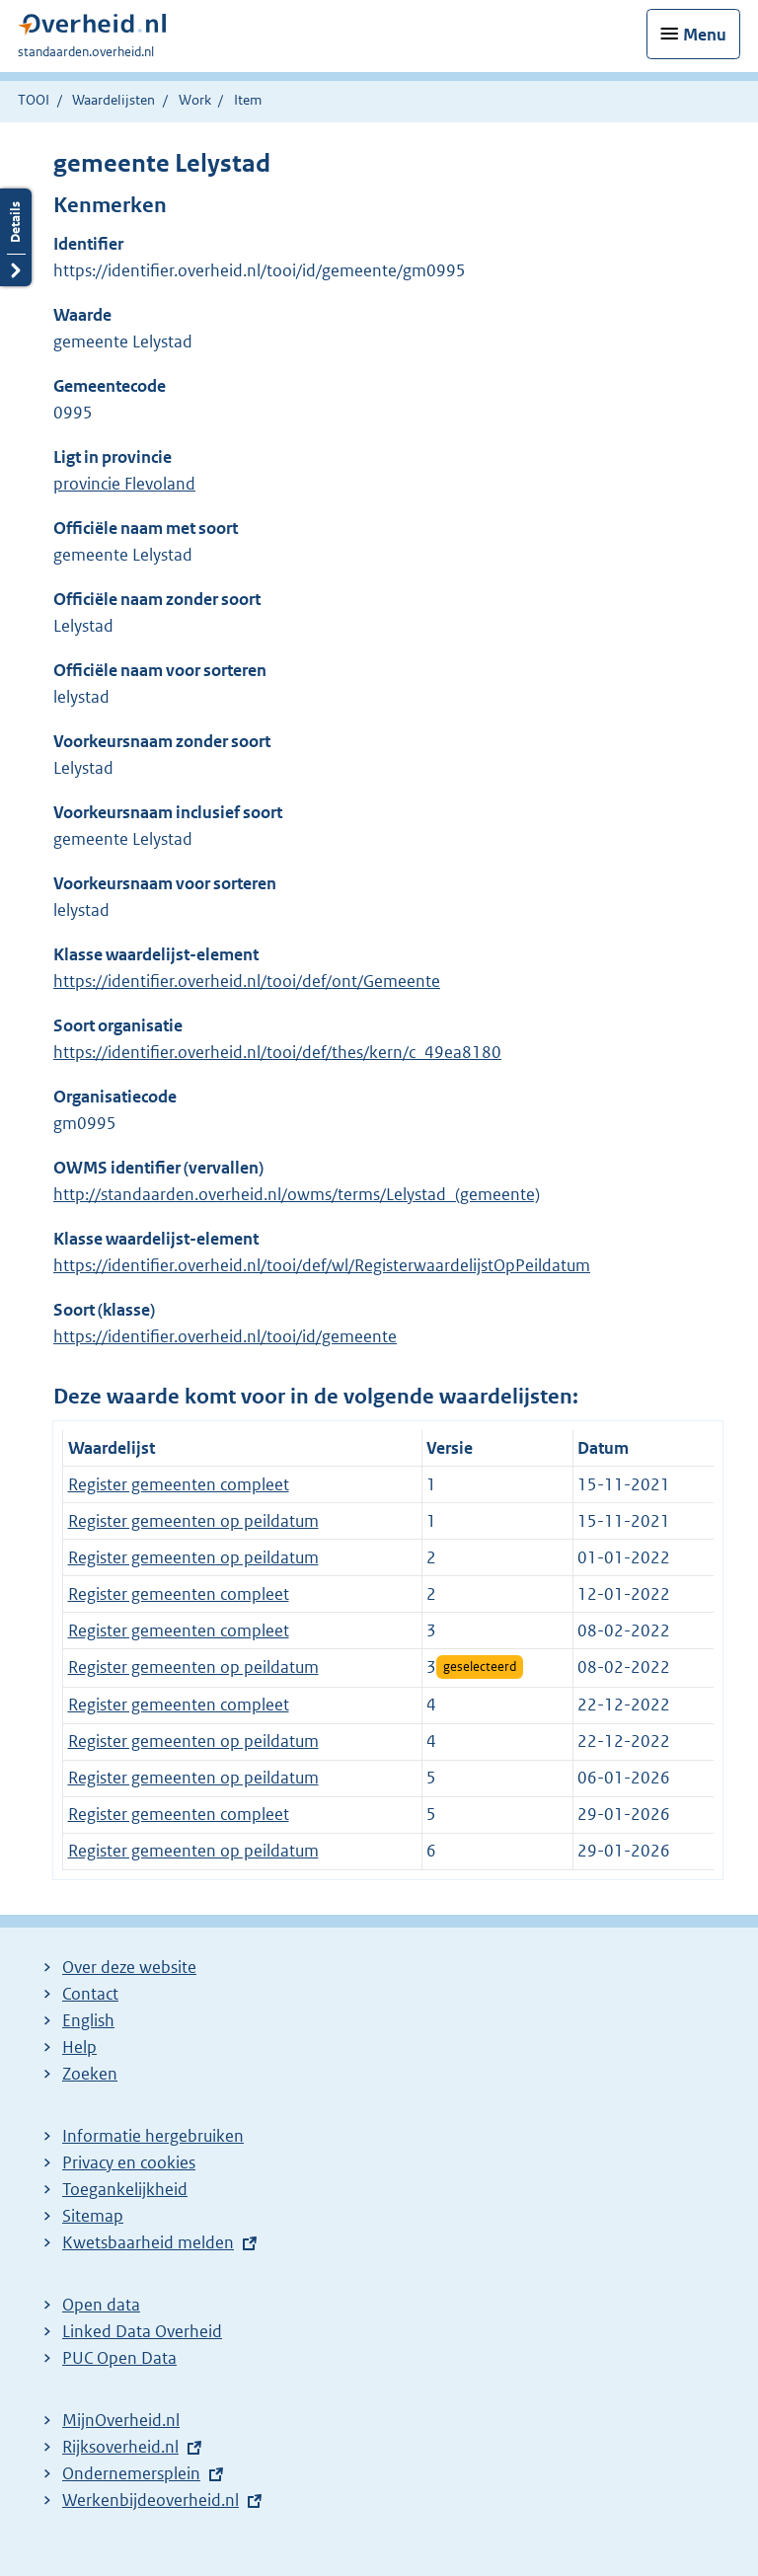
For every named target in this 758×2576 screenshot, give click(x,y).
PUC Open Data (119, 2358)
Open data (101, 2304)
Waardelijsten (113, 100)
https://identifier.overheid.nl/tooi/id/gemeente (225, 1336)
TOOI (33, 100)
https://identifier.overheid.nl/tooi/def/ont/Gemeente (246, 981)
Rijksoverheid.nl (120, 2447)
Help (79, 2047)
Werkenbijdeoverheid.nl (150, 2500)
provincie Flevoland (124, 483)
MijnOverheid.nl (121, 2420)
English (88, 2020)
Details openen (16, 237)
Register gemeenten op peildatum (193, 1521)
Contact (90, 1994)
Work (195, 100)
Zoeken (89, 2073)
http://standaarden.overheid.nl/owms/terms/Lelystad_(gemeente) (296, 1194)
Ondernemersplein (131, 2473)
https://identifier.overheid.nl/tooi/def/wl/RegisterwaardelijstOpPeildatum (321, 1265)
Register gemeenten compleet (178, 1484)
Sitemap (92, 2216)
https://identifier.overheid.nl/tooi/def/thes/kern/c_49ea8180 (277, 1052)
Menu (704, 34)
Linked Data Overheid (142, 2331)
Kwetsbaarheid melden (148, 2242)
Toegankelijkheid (125, 2189)
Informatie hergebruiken (153, 2136)
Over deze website (129, 1967)
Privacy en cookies (128, 2162)
